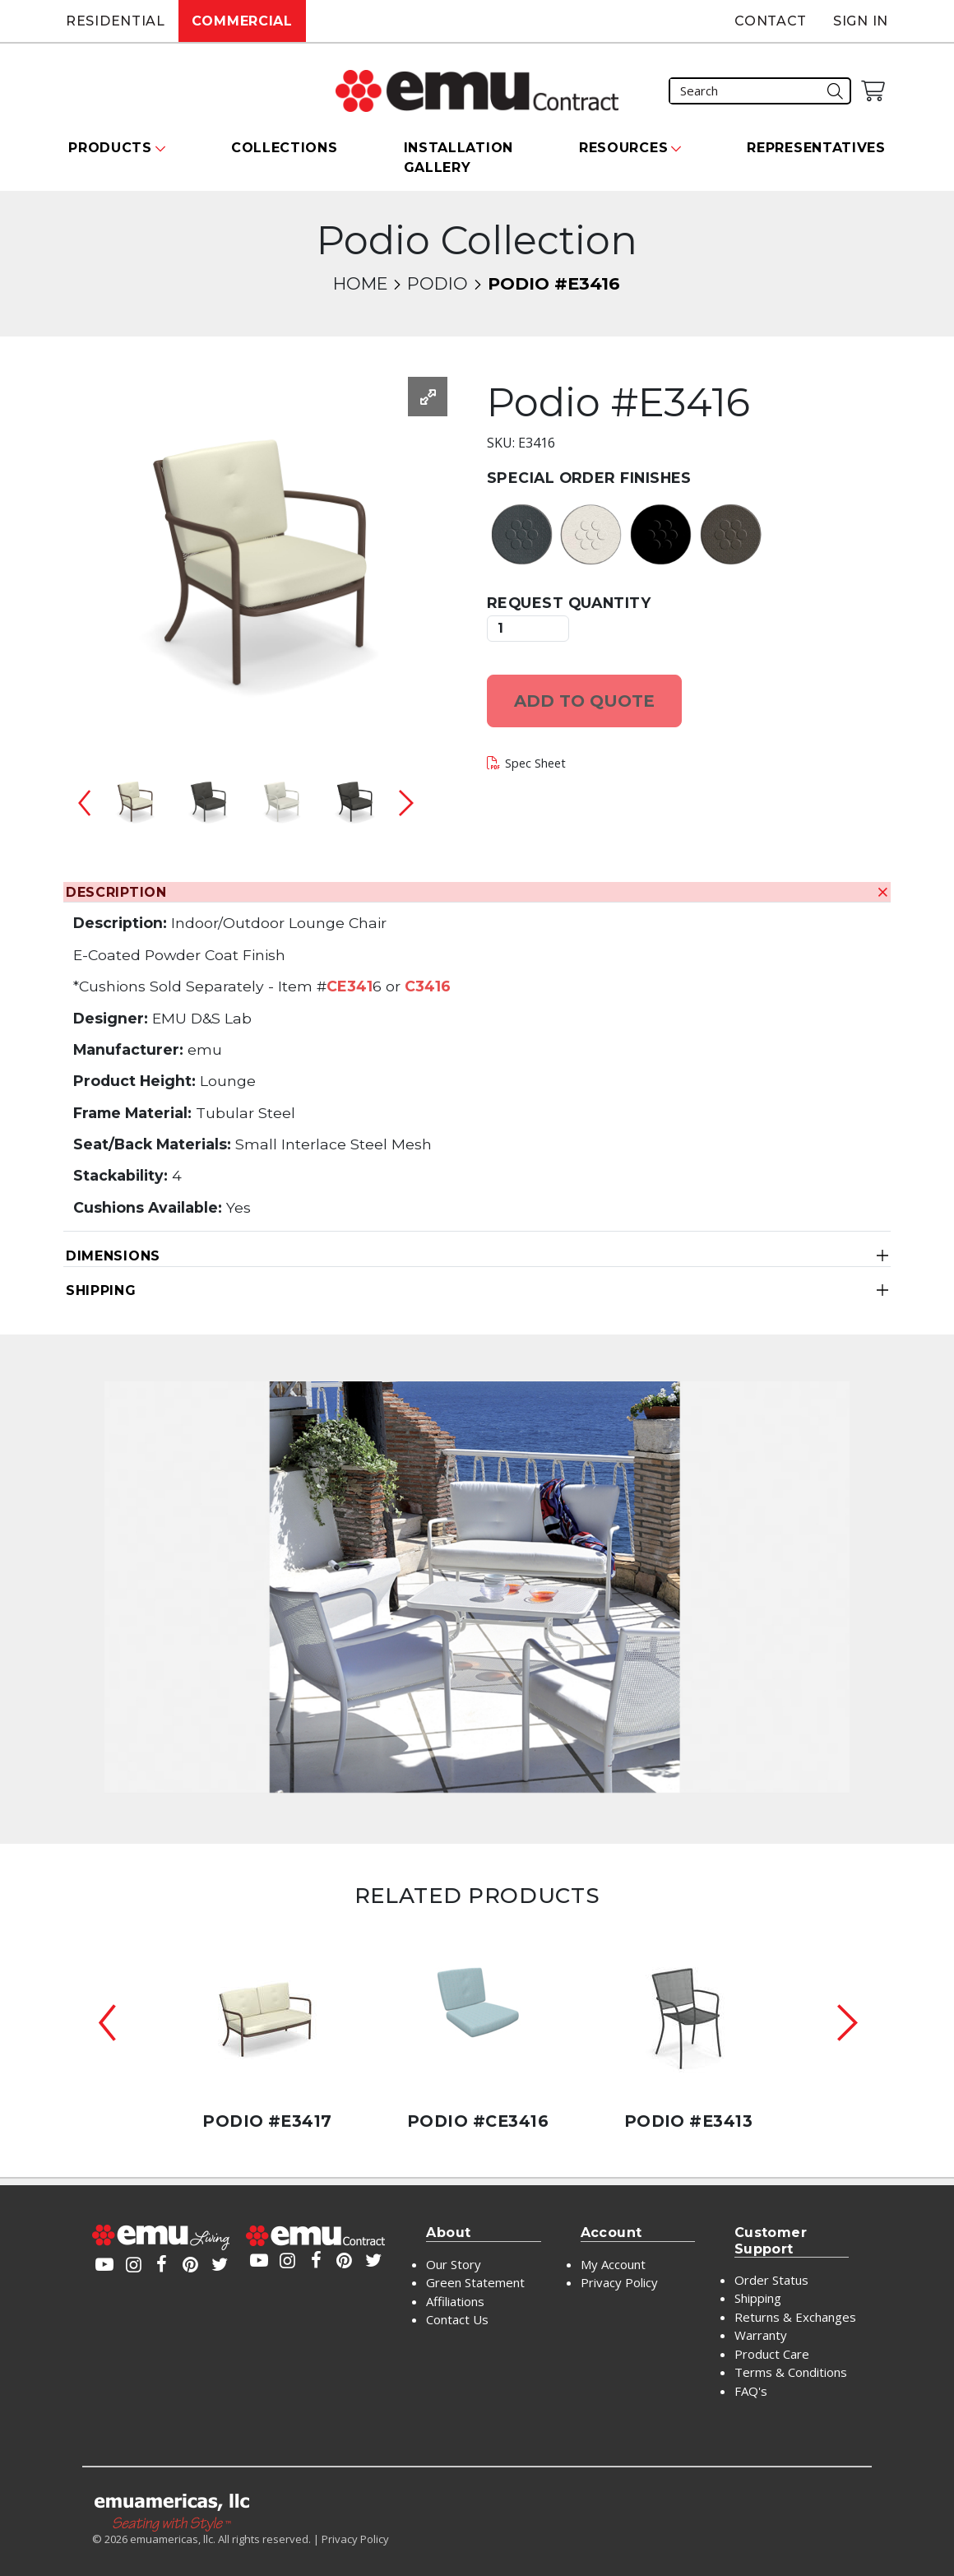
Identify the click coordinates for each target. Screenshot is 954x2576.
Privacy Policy (619, 2282)
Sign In (860, 21)
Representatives (816, 147)
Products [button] (110, 147)
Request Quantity (569, 602)
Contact (770, 21)
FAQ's (750, 2391)
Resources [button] (623, 147)
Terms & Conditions (790, 2372)
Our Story (453, 2264)
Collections (284, 147)
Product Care (771, 2354)
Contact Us (457, 2319)
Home (360, 283)
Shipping (101, 1290)
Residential (115, 21)
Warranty (760, 2335)
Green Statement (475, 2282)
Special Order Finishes (589, 477)
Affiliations (455, 2301)
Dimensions (113, 1256)
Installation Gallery (458, 157)
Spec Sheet (535, 763)
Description (116, 892)
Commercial (242, 21)
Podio (437, 283)
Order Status (771, 2280)
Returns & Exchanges (795, 2317)
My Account (613, 2264)
